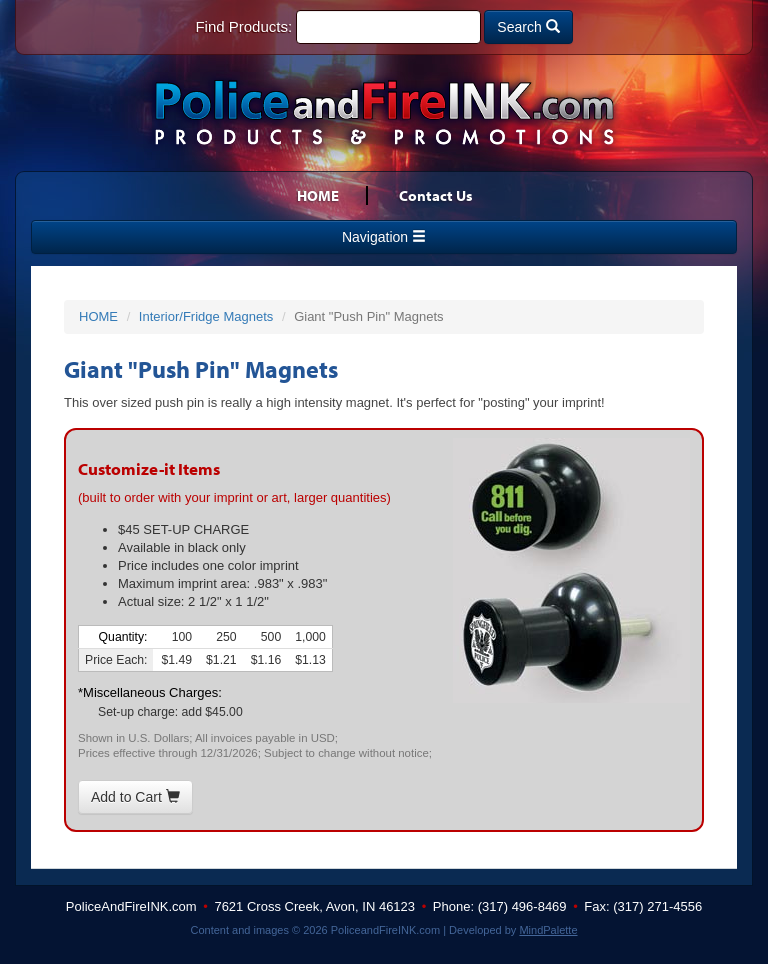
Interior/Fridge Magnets (206, 316)
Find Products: (243, 26)
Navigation (384, 237)
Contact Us (436, 195)
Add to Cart (135, 797)
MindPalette (548, 930)
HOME (318, 195)
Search (528, 27)
